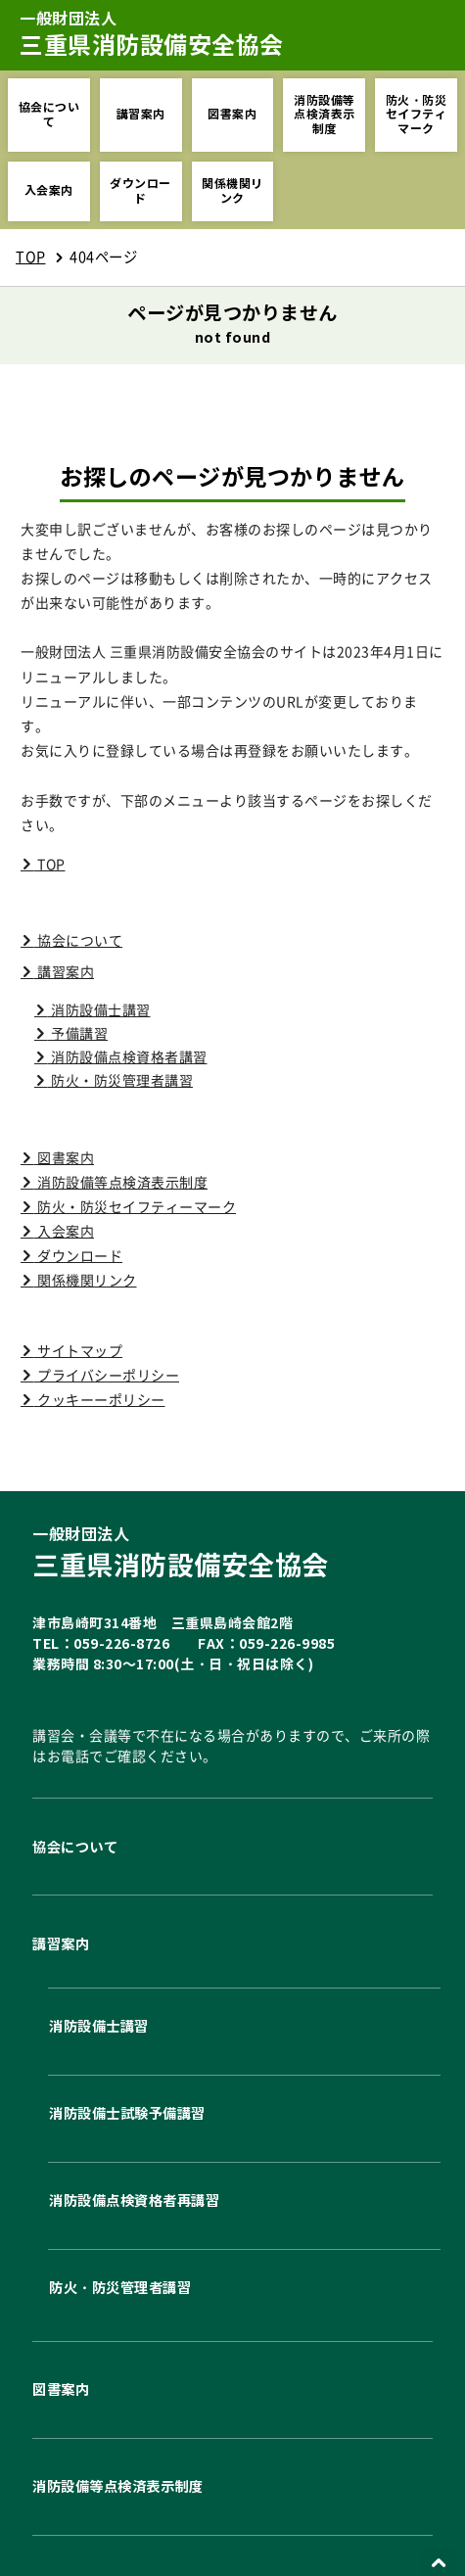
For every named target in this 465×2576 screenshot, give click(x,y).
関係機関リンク (232, 190)
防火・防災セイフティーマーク (135, 1207)
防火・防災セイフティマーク (416, 114)
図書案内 (232, 114)
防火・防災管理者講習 (121, 1081)
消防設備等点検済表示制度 (324, 114)
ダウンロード (140, 190)
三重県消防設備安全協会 (232, 1553)
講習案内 (140, 114)
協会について (49, 114)
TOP (31, 257)
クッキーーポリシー (99, 1400)
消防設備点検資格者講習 (128, 1057)
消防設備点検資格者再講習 (137, 2200)
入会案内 (48, 190)
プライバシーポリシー (107, 1375)
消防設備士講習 (99, 1010)
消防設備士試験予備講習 (130, 2113)
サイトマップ (78, 1351)
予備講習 (78, 1034)
